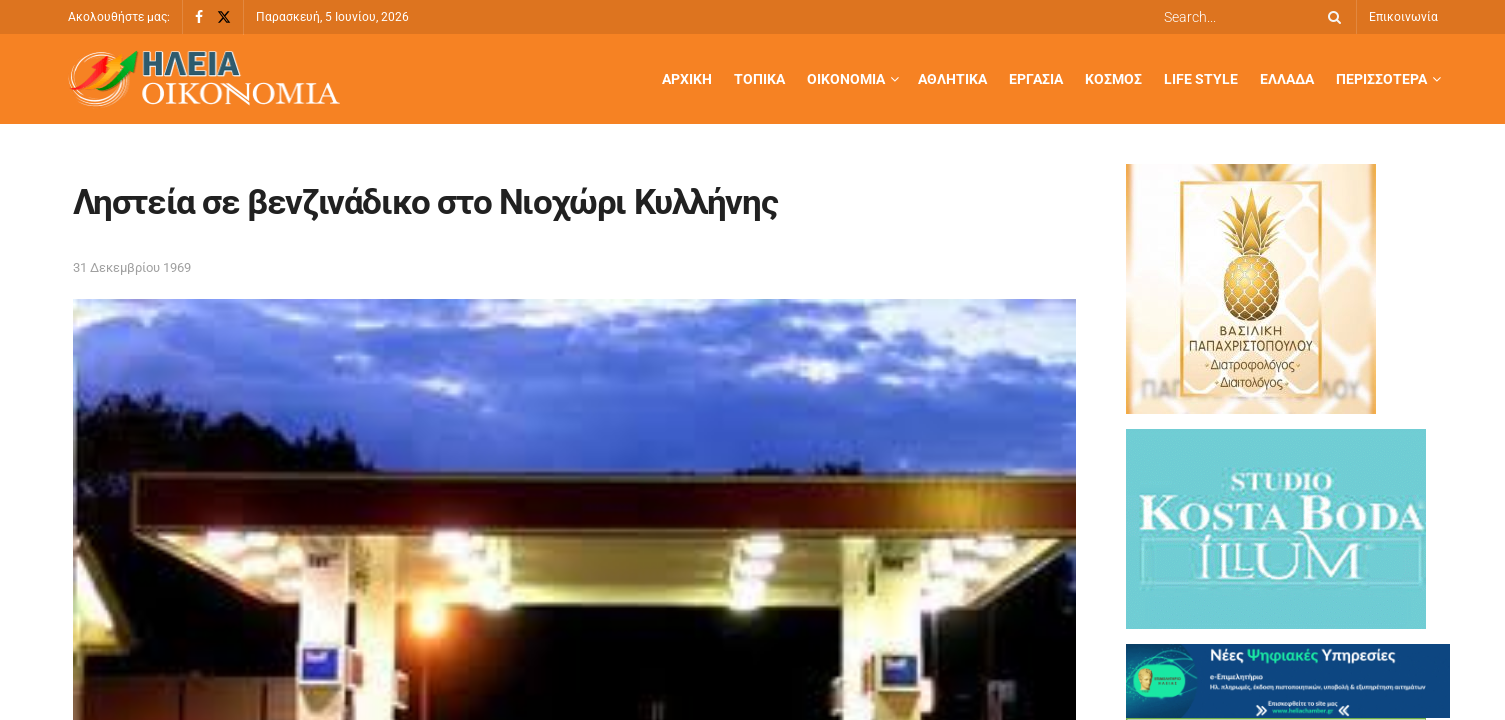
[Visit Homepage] (204, 79)
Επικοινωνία (1403, 17)
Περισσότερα (1381, 79)
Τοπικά (759, 79)
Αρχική (687, 79)
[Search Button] (1331, 17)
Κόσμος (1113, 79)
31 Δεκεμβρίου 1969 (132, 267)
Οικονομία (846, 79)
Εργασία (1036, 79)
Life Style (1201, 79)
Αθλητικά (952, 79)
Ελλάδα (1287, 79)
